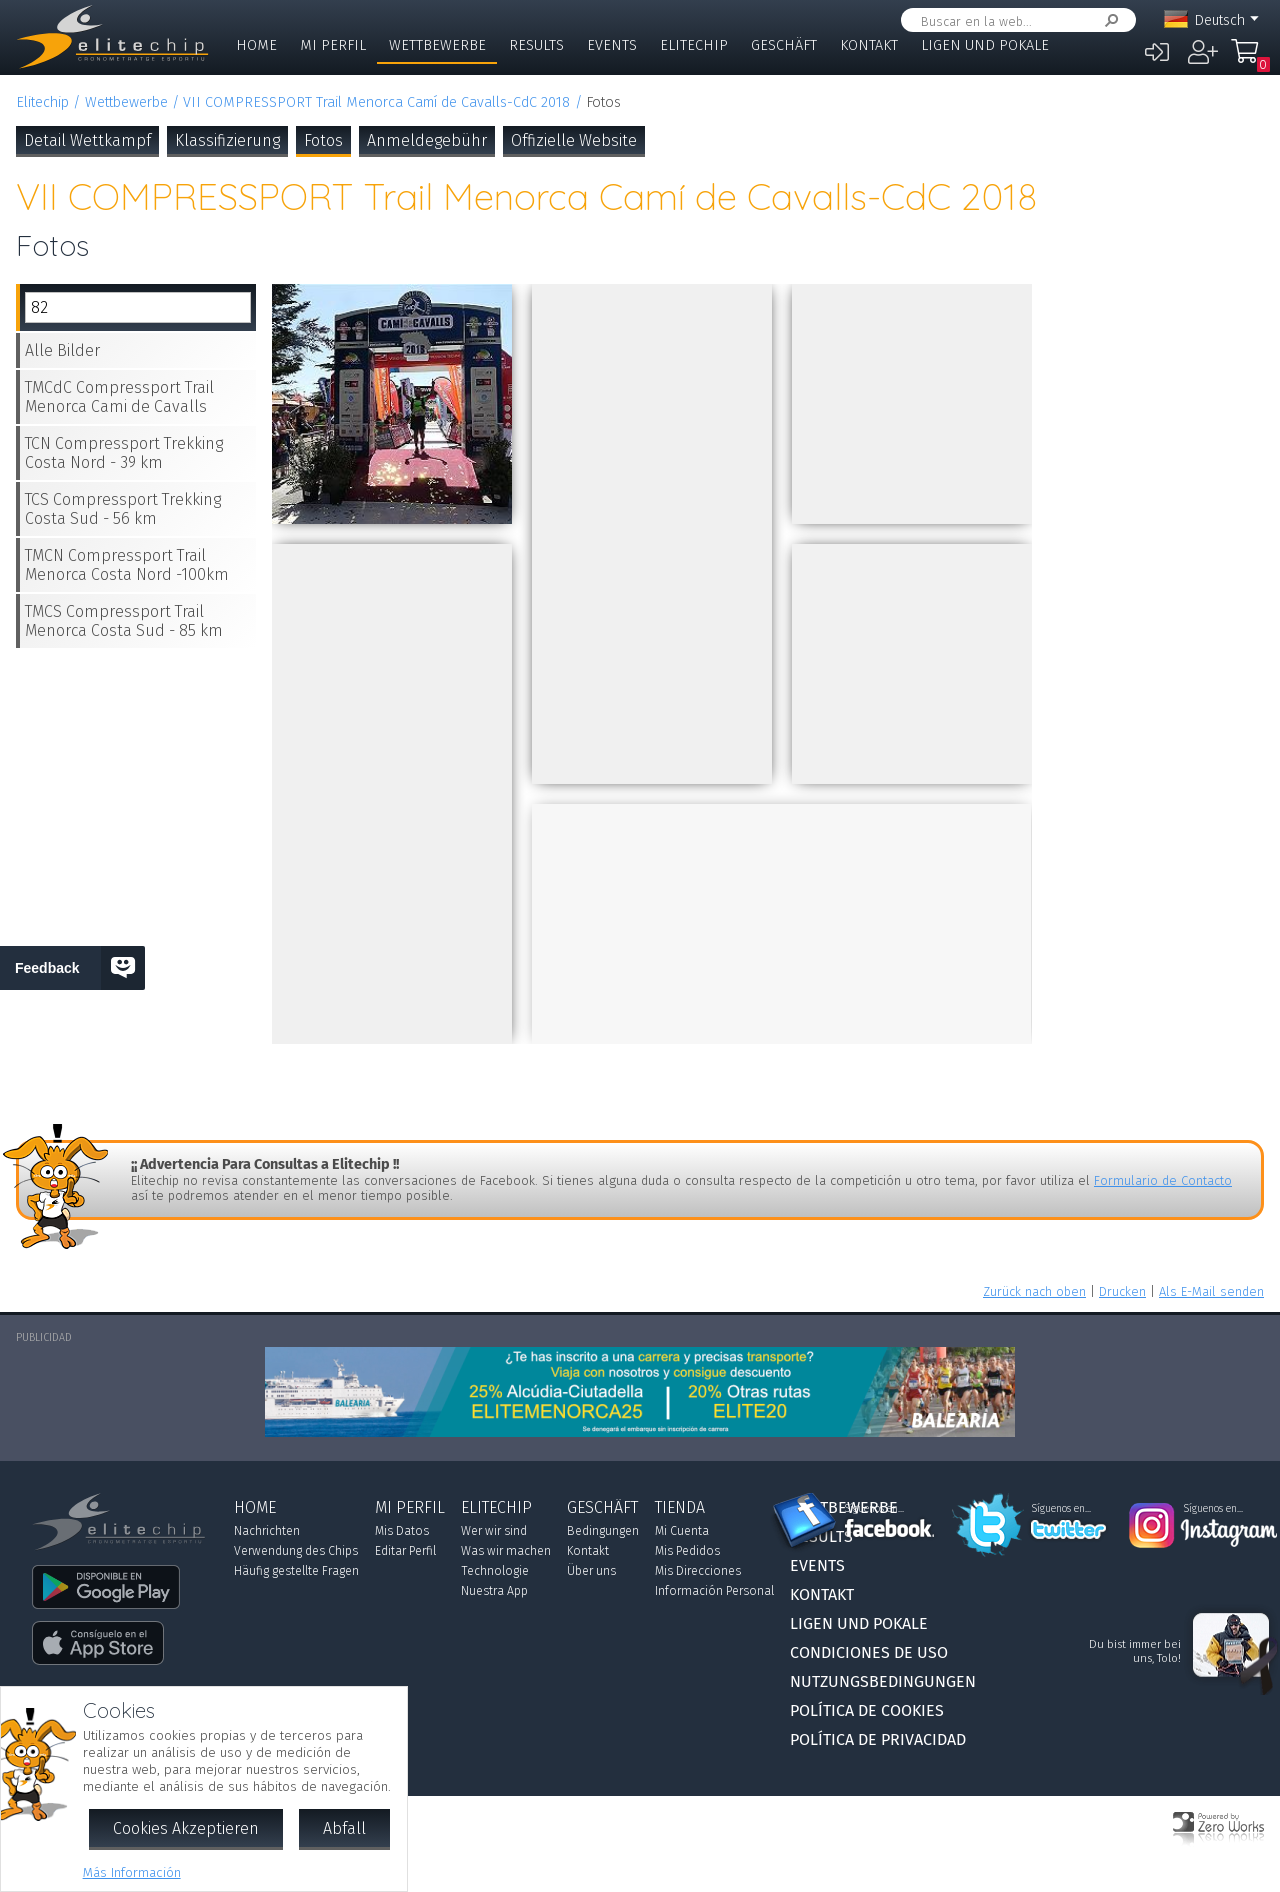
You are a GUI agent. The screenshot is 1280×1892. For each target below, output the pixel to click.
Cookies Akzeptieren (186, 1828)
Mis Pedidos (687, 1551)
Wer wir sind (494, 1531)
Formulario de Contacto (1163, 1180)
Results (536, 45)
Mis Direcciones (698, 1571)
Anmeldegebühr (427, 140)
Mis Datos (402, 1531)
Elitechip (694, 45)
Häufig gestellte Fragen (296, 1571)
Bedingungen (603, 1531)
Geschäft (784, 45)
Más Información (132, 1872)
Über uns (591, 1571)
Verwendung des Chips (296, 1551)
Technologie (495, 1571)
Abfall (344, 1828)
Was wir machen (506, 1551)
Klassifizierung (227, 140)
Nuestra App (494, 1591)
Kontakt (869, 45)
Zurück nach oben (1034, 1291)
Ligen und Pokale (985, 45)
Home (256, 45)
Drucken (1122, 1291)
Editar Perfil (405, 1551)
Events (612, 45)
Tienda (680, 1507)
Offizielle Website (574, 140)
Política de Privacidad (878, 1739)
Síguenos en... (874, 1509)
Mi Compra (1250, 60)
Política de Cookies (867, 1710)
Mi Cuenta (682, 1531)
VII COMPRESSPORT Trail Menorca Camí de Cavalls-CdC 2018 (376, 102)
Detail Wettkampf (87, 140)
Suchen (1108, 20)
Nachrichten (267, 1531)
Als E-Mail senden (1211, 1291)
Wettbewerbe (437, 45)
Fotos (323, 140)
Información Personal (714, 1591)
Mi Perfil (333, 45)
